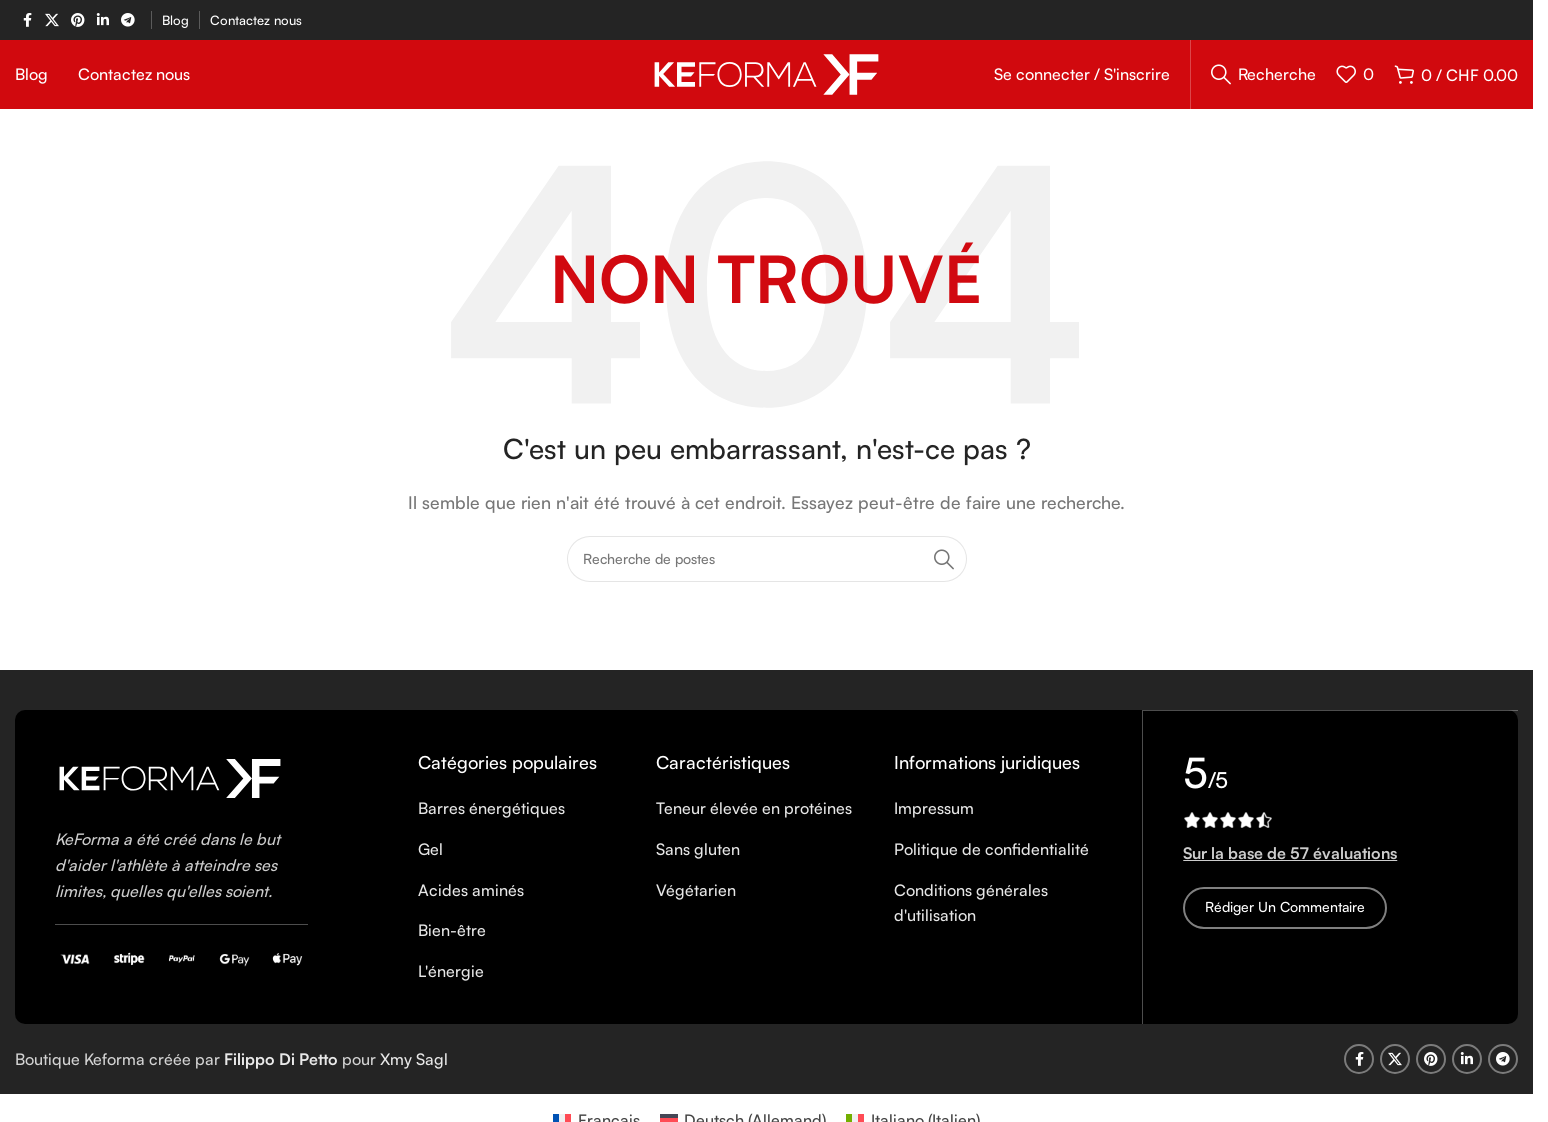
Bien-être (452, 951)
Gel (430, 870)
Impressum (934, 830)
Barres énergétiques (491, 830)
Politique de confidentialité (991, 870)
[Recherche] (1263, 85)
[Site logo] (766, 83)
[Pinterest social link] (78, 20)
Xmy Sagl (414, 1080)
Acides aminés (471, 911)
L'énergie (451, 992)
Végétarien (696, 911)
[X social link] (52, 20)
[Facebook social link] (27, 20)
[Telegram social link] (128, 20)
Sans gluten (698, 870)
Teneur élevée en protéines (754, 830)
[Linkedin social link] (103, 20)
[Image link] (170, 798)
